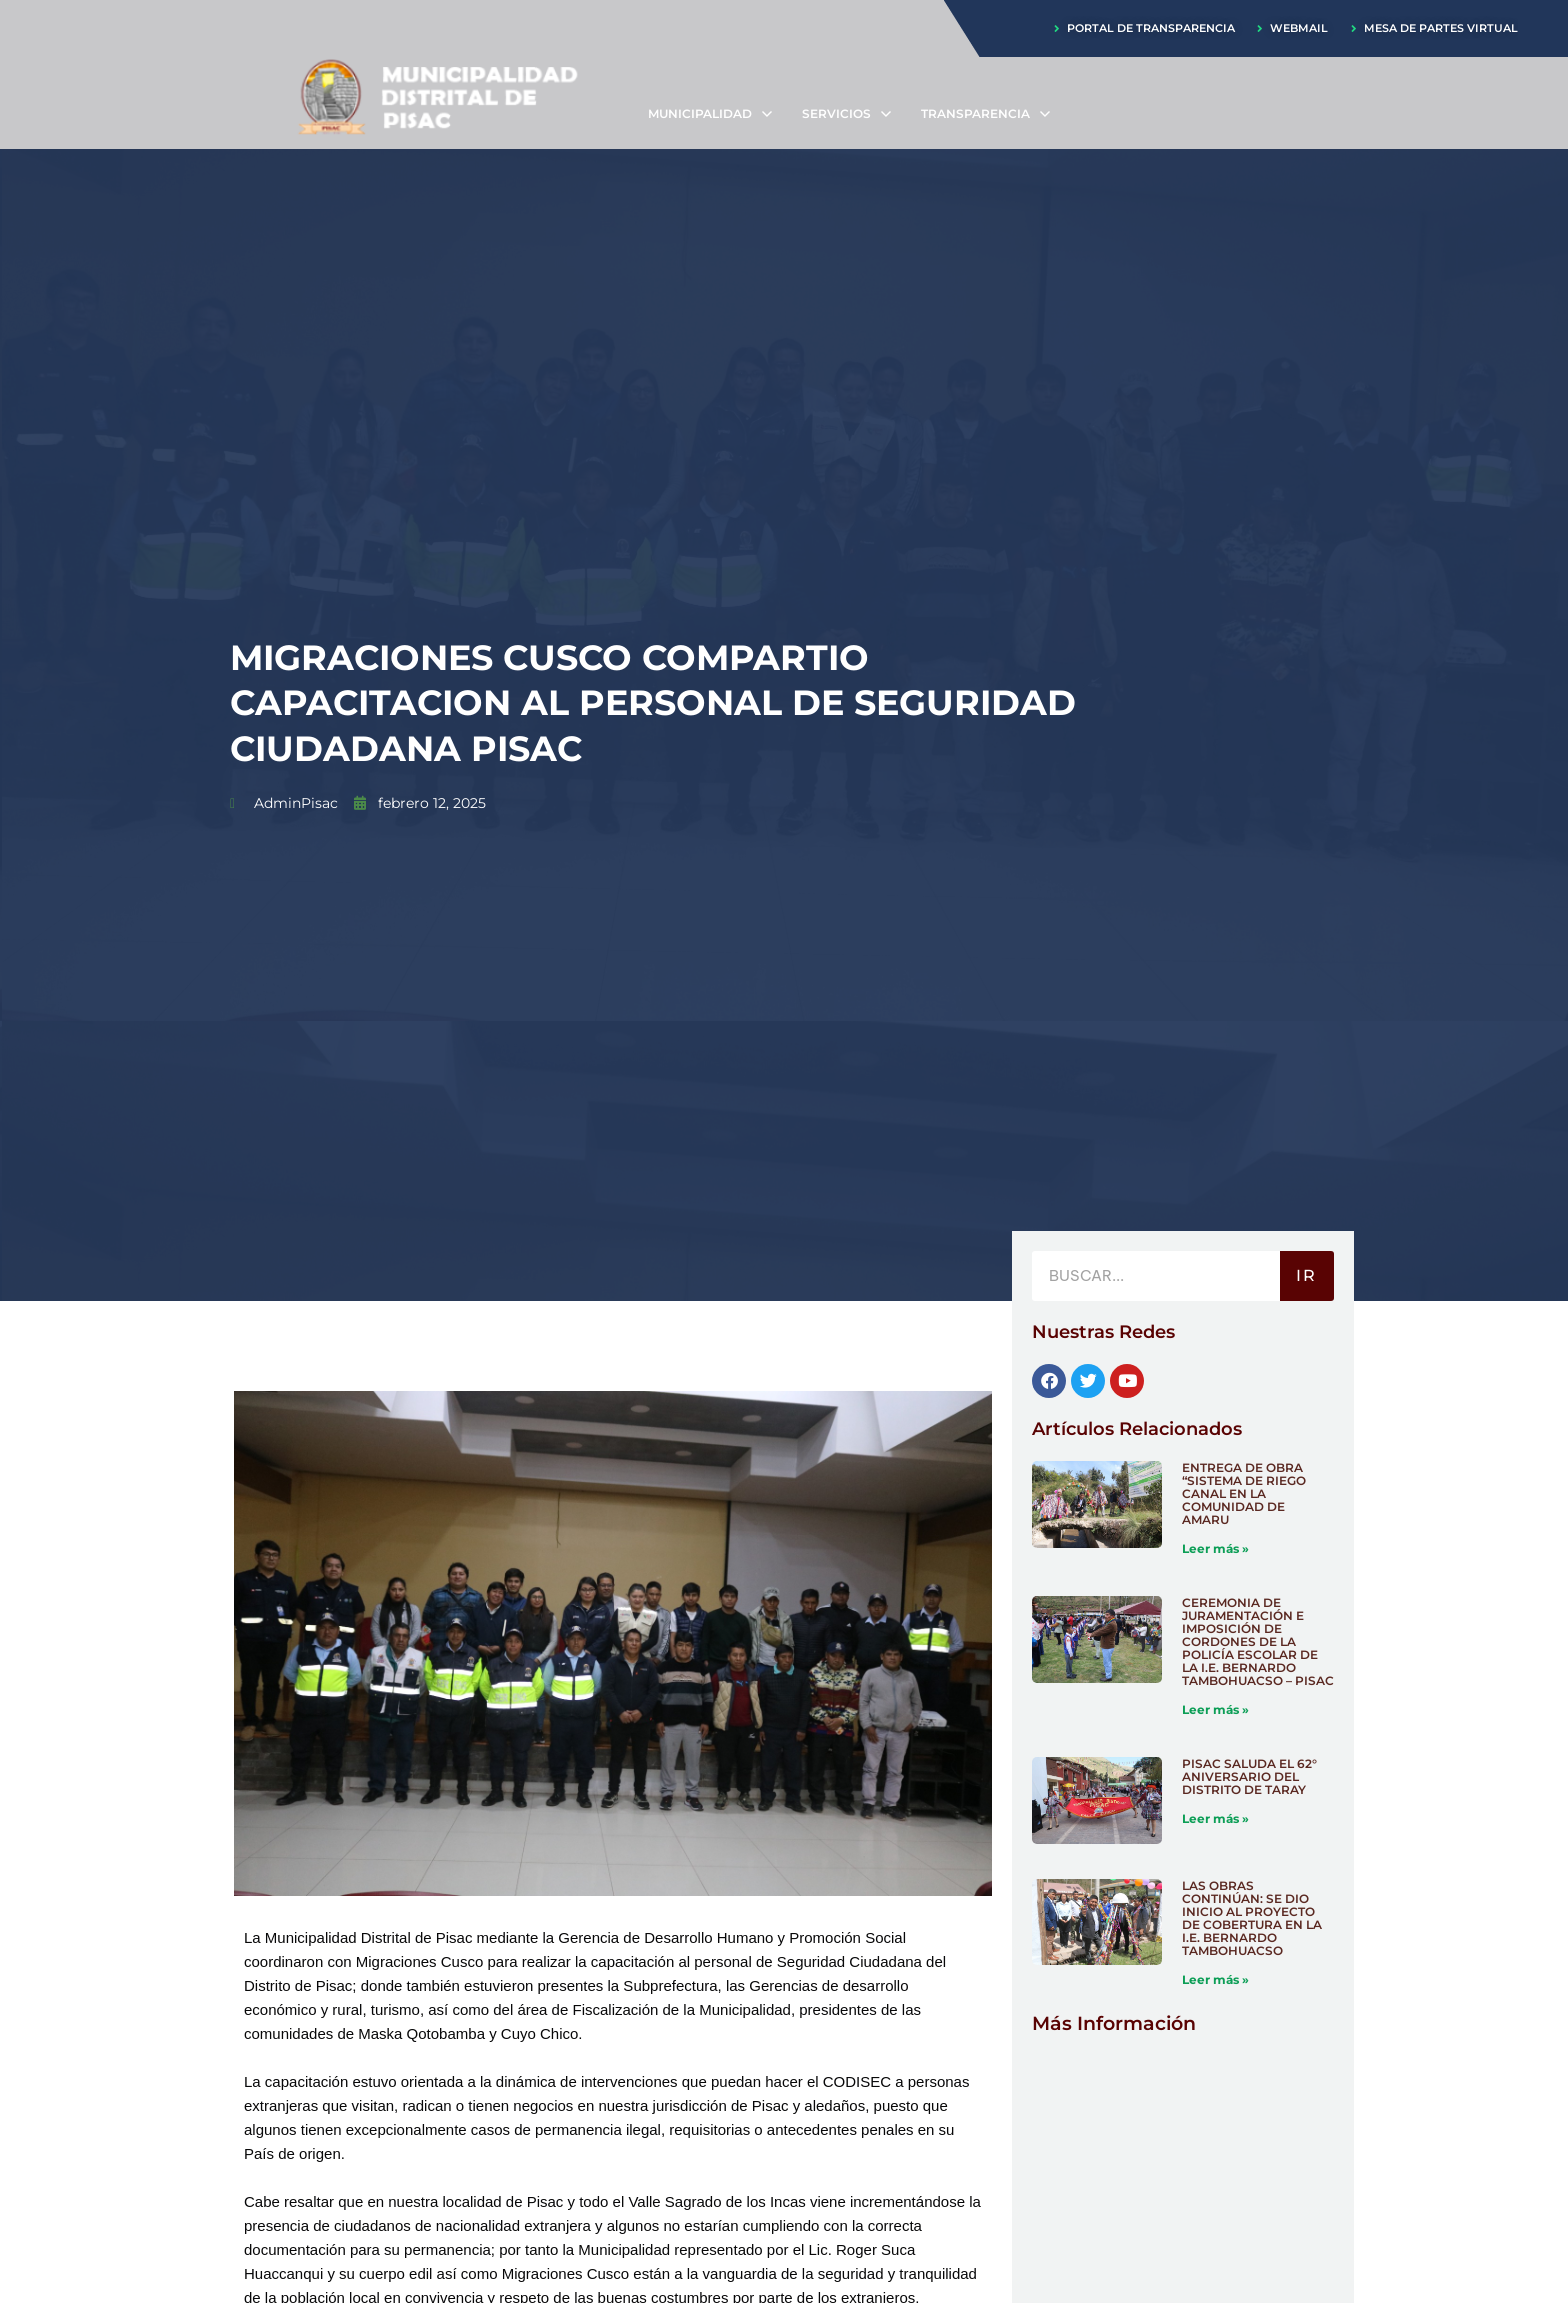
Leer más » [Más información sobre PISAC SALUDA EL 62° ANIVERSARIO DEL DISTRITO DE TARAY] (1215, 1818)
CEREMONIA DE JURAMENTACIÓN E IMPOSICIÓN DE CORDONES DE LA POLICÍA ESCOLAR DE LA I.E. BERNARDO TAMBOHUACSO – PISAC (1258, 1641)
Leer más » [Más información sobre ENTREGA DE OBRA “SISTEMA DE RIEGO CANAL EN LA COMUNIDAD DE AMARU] (1215, 1548)
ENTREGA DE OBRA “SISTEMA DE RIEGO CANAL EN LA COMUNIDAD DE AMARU (1244, 1493)
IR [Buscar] (1306, 1275)
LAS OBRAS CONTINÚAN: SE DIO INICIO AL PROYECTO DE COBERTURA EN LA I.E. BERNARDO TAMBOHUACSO (1252, 1918)
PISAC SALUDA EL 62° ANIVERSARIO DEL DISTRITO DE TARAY (1249, 1776)
